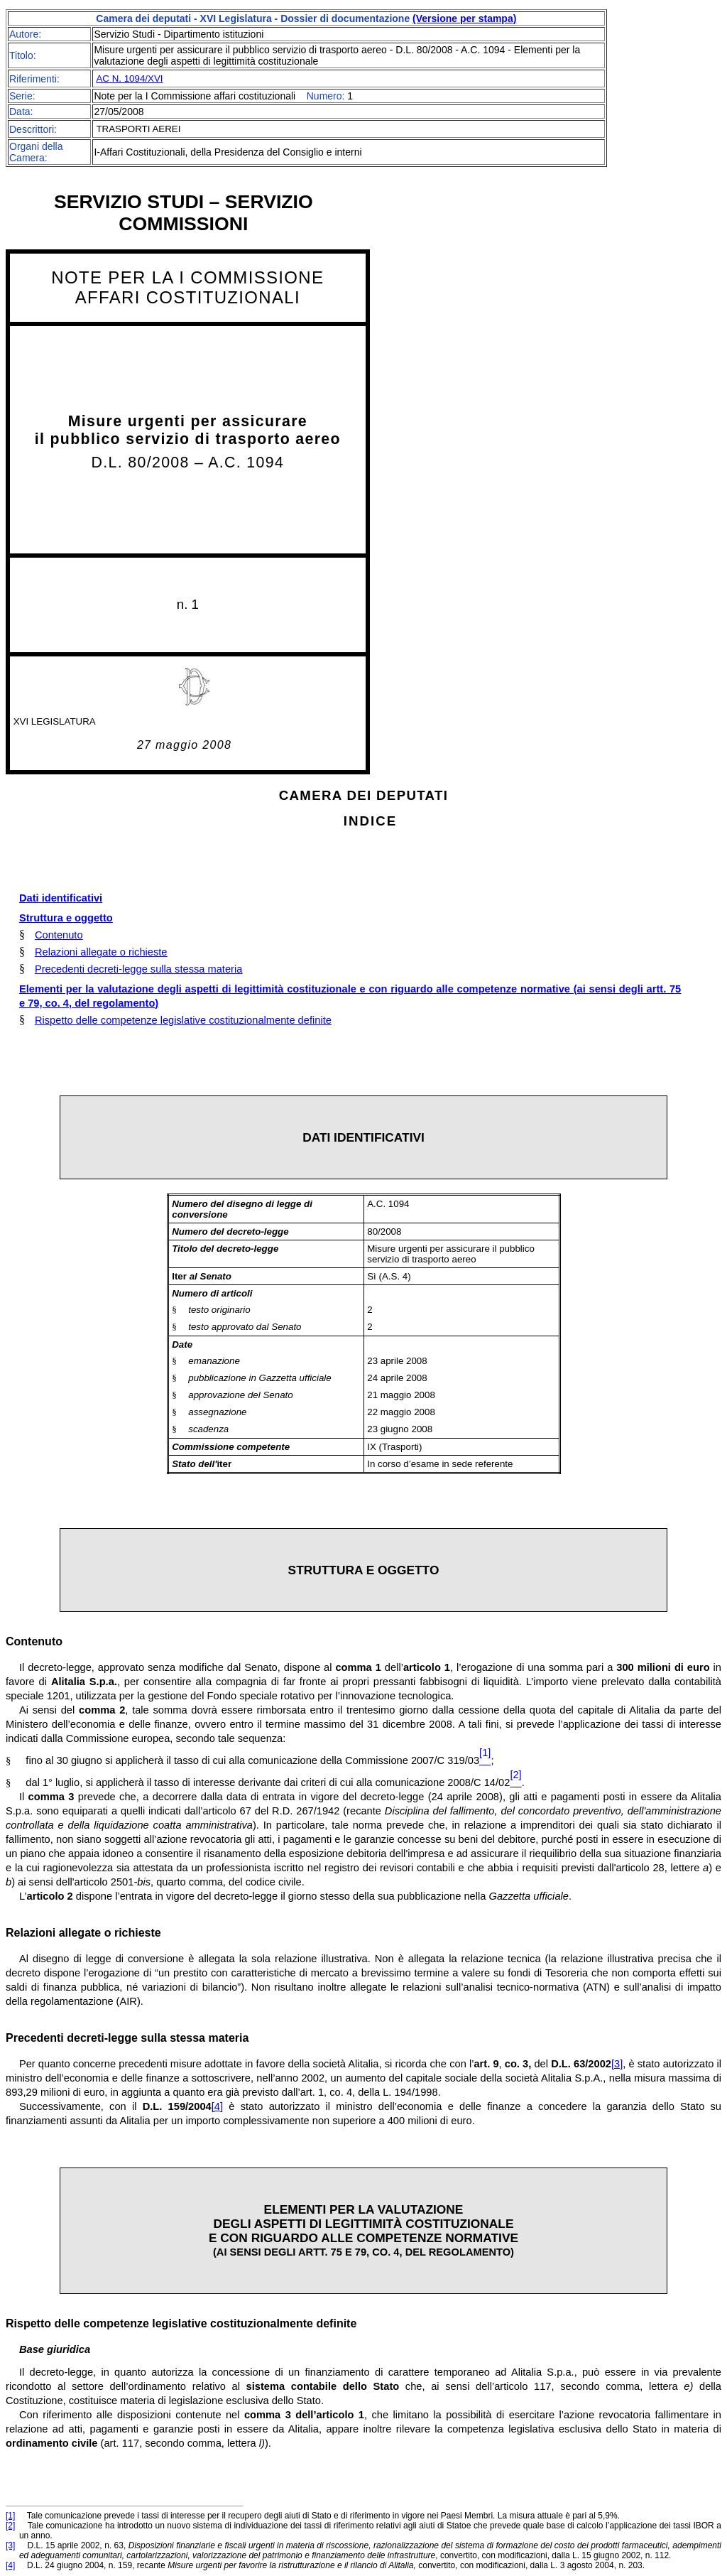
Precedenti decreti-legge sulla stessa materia (138, 969)
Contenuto (59, 935)
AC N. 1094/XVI (129, 78)
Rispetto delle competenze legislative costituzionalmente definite (183, 1020)
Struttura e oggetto (66, 918)
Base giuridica (54, 2349)
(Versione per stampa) (464, 18)
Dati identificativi (60, 898)
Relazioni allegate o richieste (101, 952)
